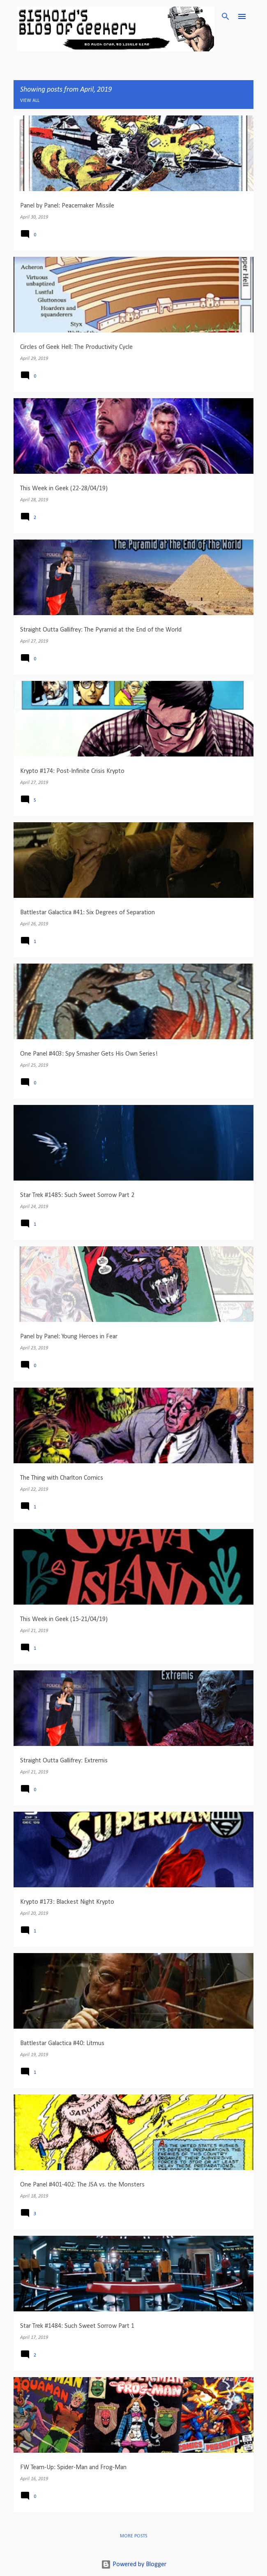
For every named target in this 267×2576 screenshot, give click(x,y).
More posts (133, 2536)
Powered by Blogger (133, 2564)
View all (29, 100)
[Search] (225, 16)
